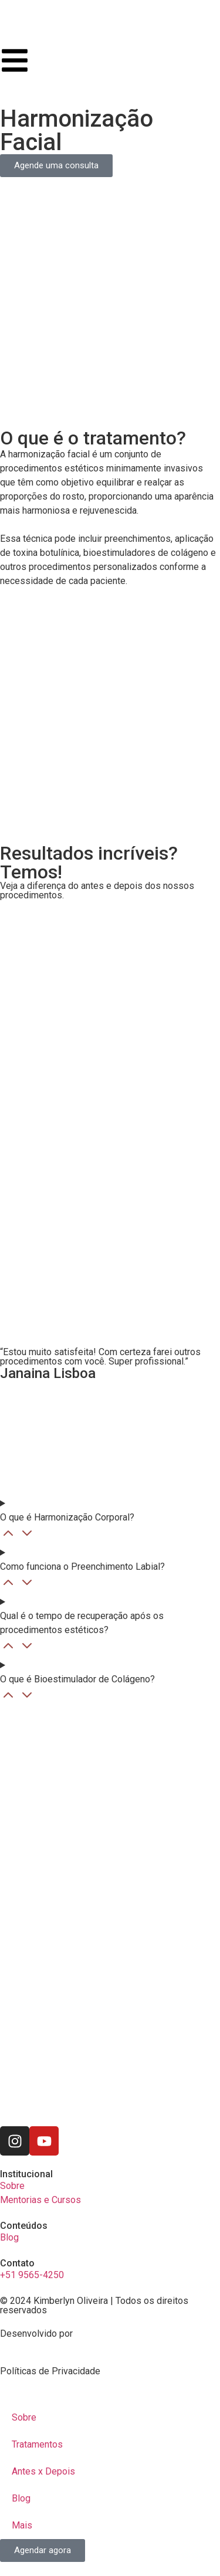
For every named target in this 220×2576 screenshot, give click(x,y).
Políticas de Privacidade (50, 2371)
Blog (21, 2498)
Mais (22, 2525)
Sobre (24, 2417)
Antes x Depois (43, 2471)
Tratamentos (37, 2444)
